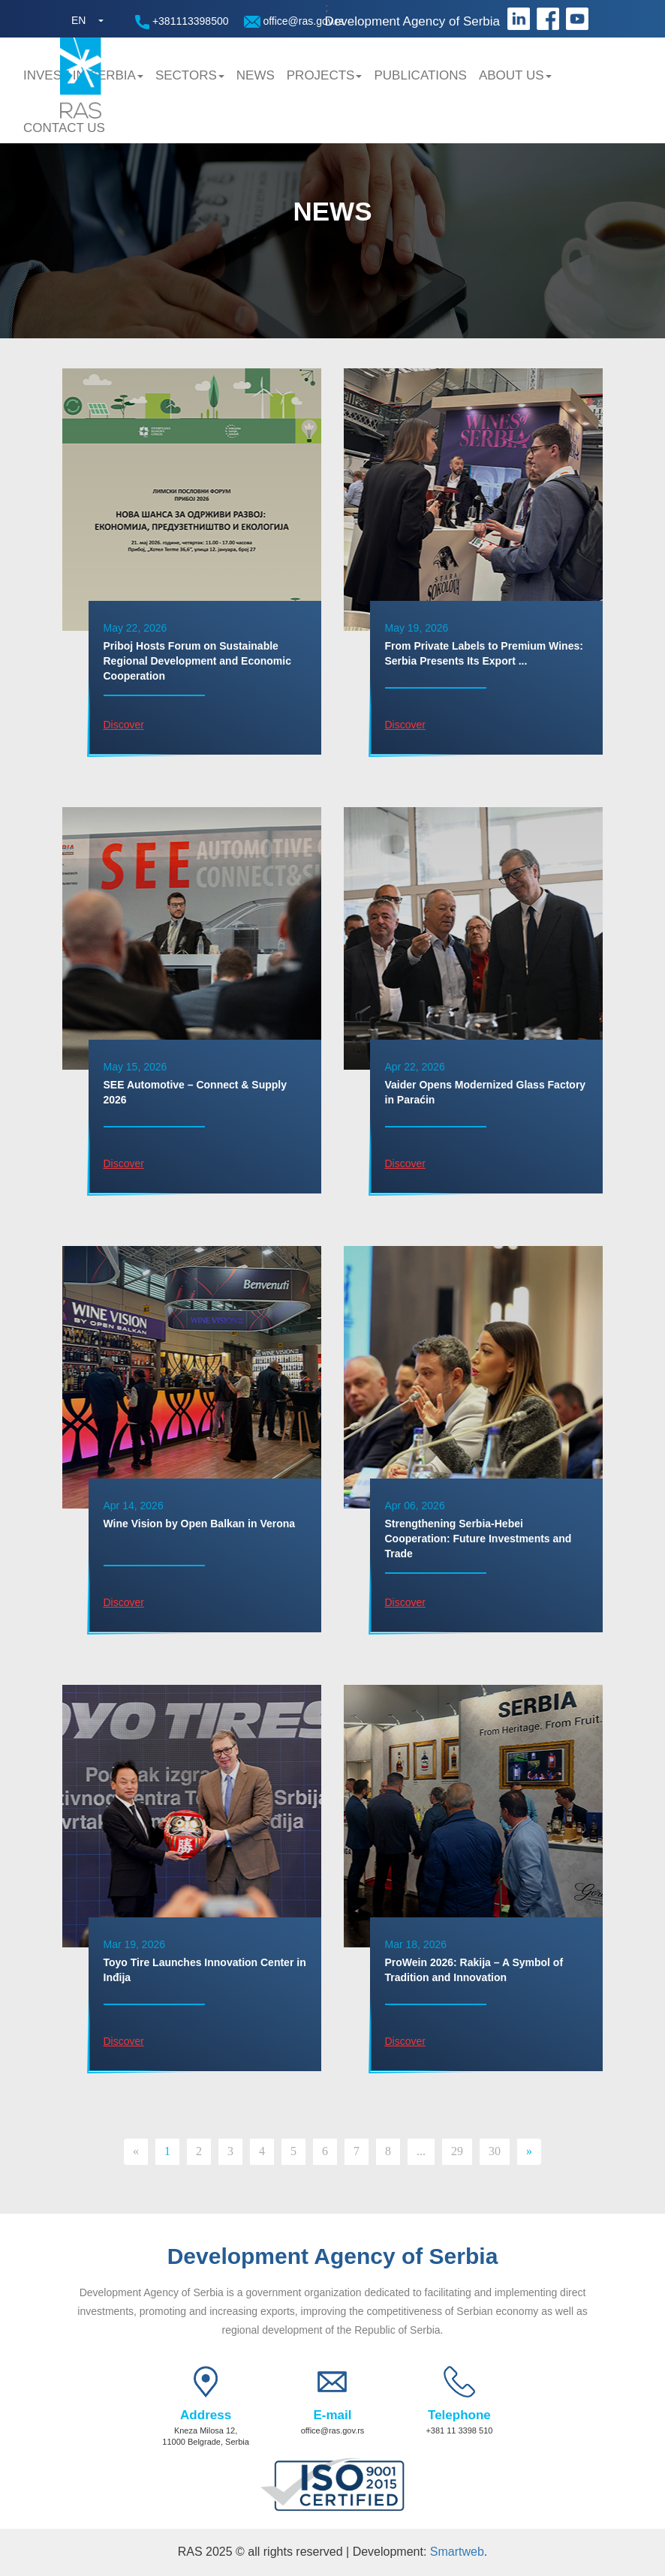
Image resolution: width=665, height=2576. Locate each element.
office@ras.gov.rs (294, 21)
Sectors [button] (189, 75)
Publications (420, 75)
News (255, 75)
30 (495, 2151)
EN (78, 20)
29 (457, 2151)
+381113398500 (182, 22)
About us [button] (515, 75)
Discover (124, 725)
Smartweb (457, 2551)
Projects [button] (325, 75)
